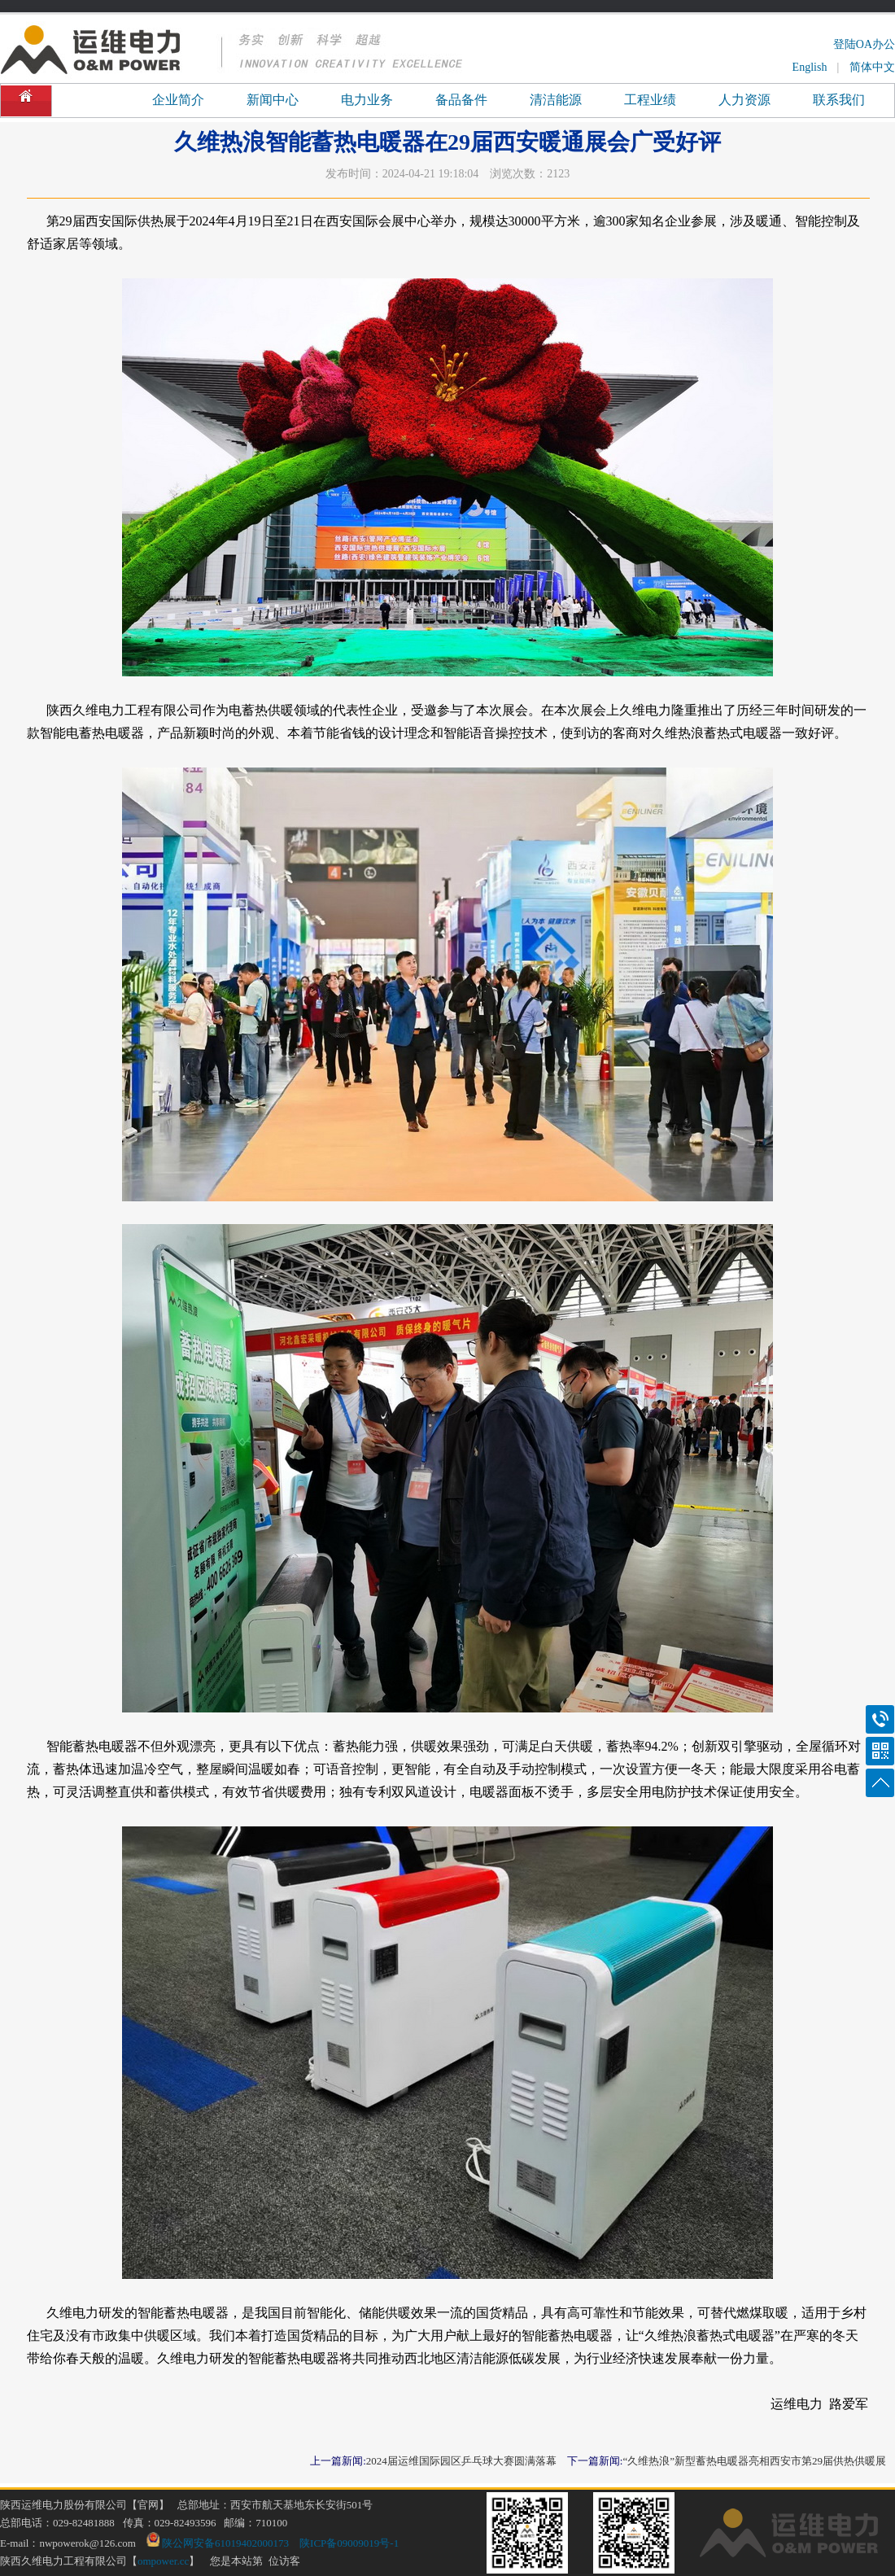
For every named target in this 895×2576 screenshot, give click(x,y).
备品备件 (461, 100)
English (809, 67)
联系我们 (839, 100)
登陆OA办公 (864, 44)
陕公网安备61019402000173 (217, 2543)
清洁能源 (556, 100)
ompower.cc (163, 2561)
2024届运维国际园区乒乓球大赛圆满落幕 (461, 2461)
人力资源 (744, 100)
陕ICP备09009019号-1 (349, 2543)
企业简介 (178, 100)
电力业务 (367, 100)
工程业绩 (650, 100)
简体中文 (872, 67)
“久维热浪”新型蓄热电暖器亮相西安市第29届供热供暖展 (754, 2461)
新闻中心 (273, 100)
